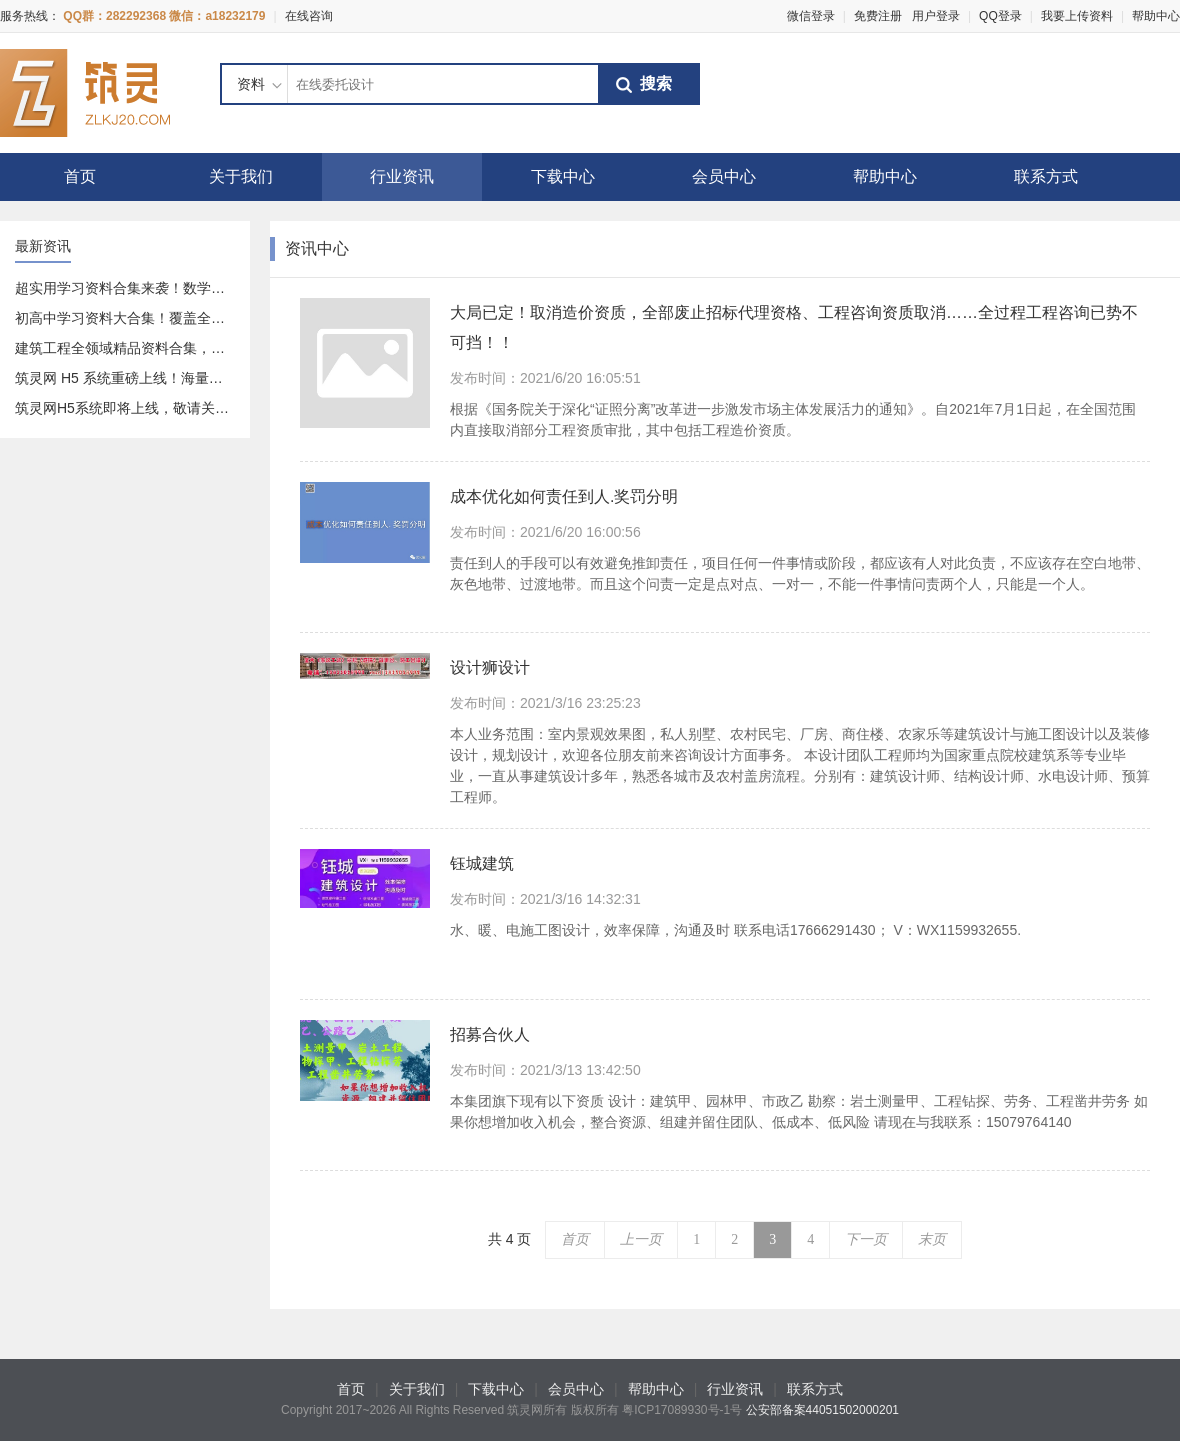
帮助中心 (1156, 16)
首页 (80, 176)
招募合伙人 (490, 1034)
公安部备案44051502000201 (822, 1410)
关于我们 (241, 176)
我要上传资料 (1077, 16)
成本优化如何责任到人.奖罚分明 (564, 496)
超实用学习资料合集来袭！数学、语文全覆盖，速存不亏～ (197, 288)
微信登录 (811, 16)
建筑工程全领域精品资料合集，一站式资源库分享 (169, 348)
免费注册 (878, 16)
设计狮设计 (490, 667)
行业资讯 (402, 176)
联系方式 (1046, 176)
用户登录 (936, 16)
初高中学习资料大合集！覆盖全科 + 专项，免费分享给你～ (198, 318)
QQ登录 (1000, 16)
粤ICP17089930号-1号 (682, 1410)
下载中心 (563, 176)
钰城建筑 (482, 863)
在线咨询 (309, 16)
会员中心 (724, 176)
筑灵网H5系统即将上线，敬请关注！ (129, 408)
